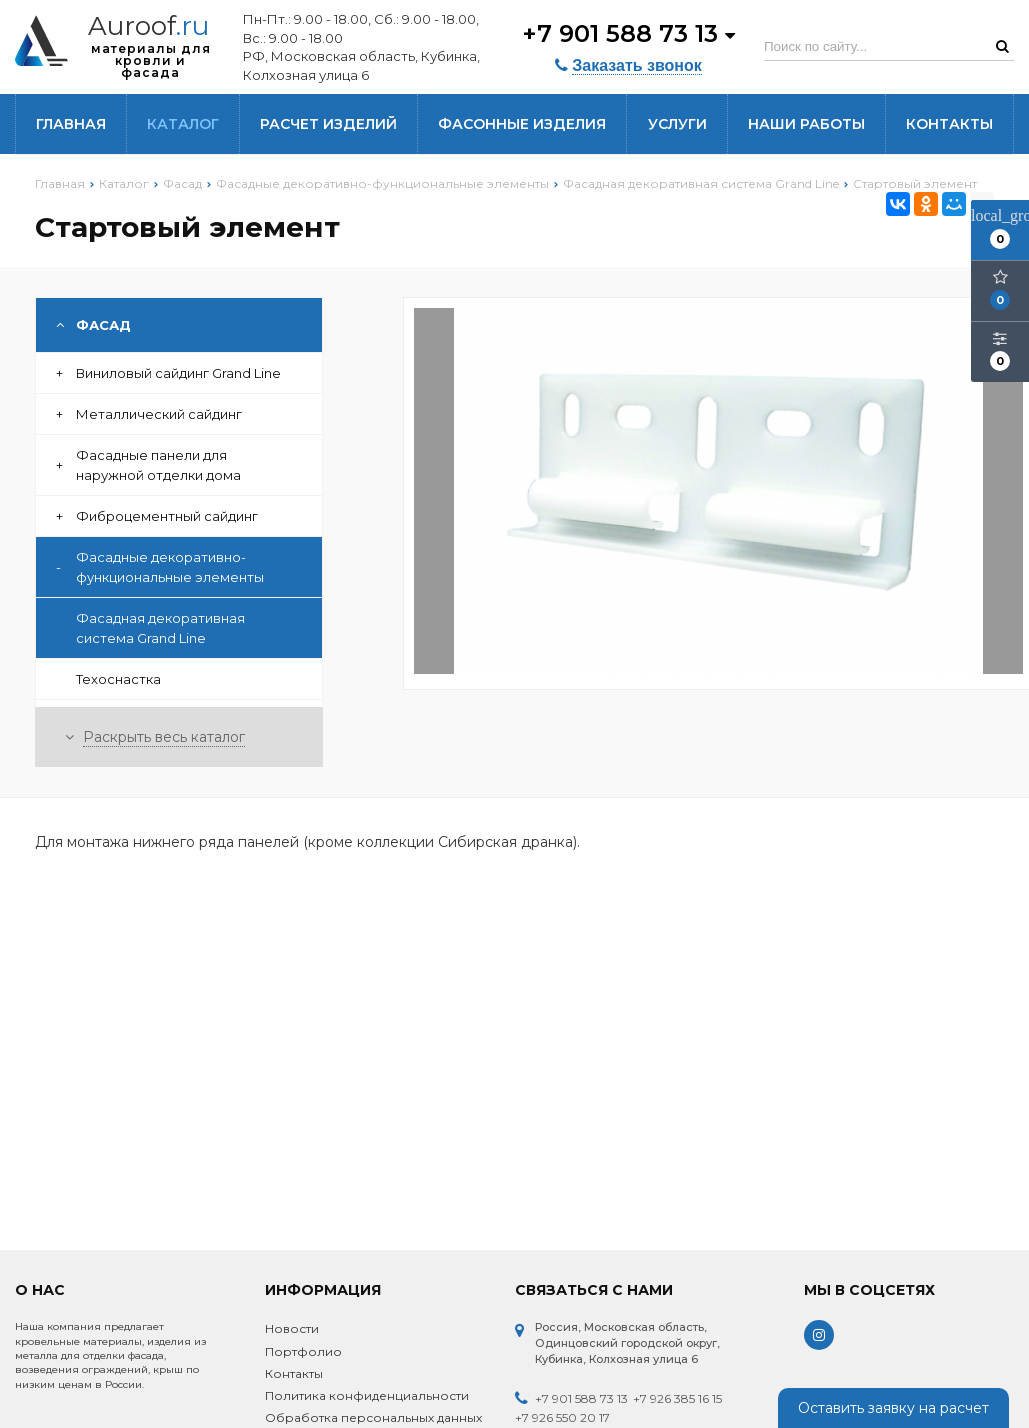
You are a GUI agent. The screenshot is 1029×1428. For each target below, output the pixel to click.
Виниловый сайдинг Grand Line (168, 373)
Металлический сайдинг (149, 414)
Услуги (677, 124)
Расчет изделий (328, 124)
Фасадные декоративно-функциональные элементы (160, 567)
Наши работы (806, 124)
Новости (292, 1328)
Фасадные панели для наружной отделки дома (148, 465)
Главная (71, 124)
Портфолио (303, 1351)
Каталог (183, 124)
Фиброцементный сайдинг (157, 516)
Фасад (93, 325)
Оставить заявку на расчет (893, 1408)
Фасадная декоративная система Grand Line (160, 628)
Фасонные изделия (522, 124)
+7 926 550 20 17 (562, 1417)
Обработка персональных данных (373, 1417)
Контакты (949, 124)
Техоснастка (118, 679)
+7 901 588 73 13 (628, 32)
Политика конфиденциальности (367, 1395)
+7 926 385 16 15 (677, 1398)
